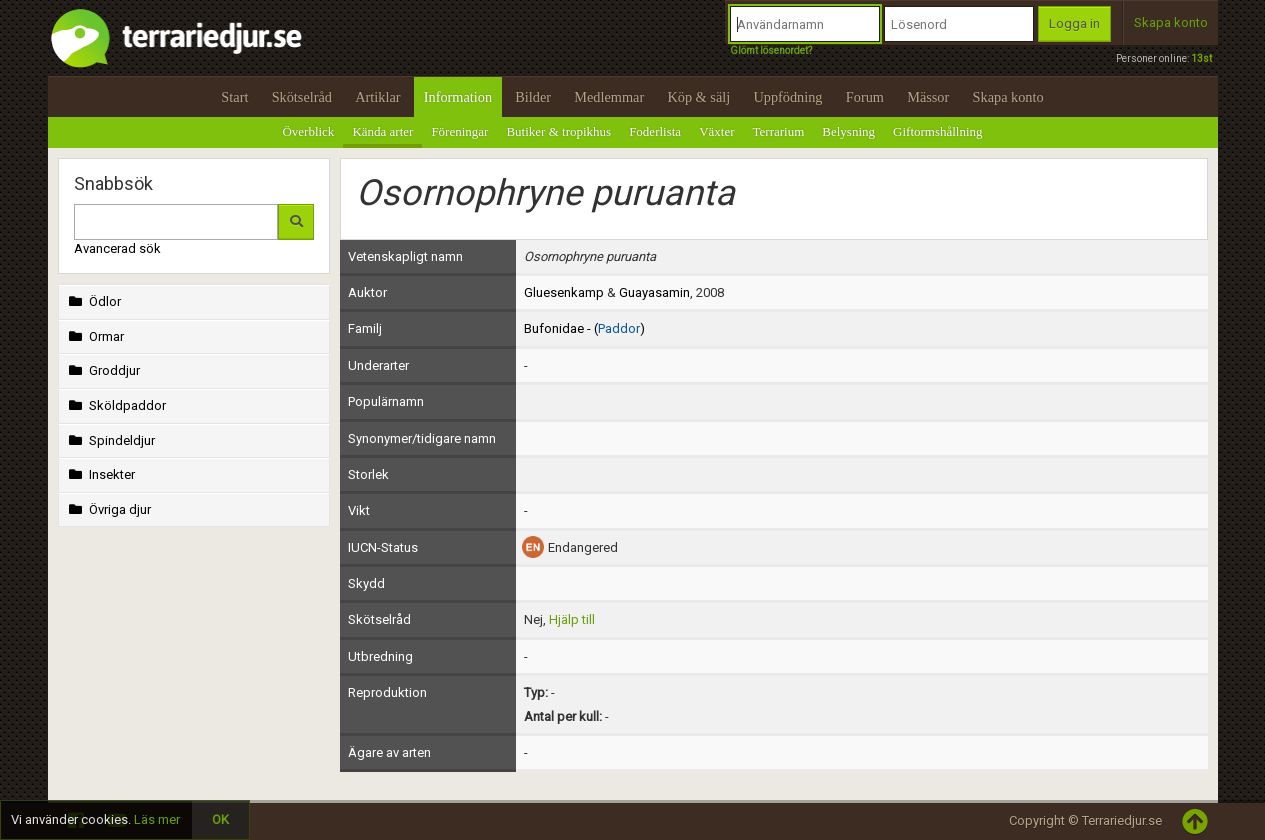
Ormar (95, 336)
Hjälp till (572, 619)
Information (458, 97)
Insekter (100, 474)
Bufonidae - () (584, 328)
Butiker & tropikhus (558, 131)
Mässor (928, 97)
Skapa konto (1171, 22)
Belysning (848, 131)
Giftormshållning (938, 131)
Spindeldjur (110, 440)
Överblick (308, 131)
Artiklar (377, 97)
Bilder (533, 97)
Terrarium (779, 131)
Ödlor (93, 301)
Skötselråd (302, 97)
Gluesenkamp (564, 292)
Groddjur (103, 370)
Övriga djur (108, 509)
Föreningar (459, 131)
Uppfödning (787, 97)
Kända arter (382, 131)
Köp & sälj (698, 97)
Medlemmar (609, 97)
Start (234, 97)
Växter (716, 131)
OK (220, 819)
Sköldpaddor (116, 405)
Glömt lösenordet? (771, 50)
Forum (865, 97)
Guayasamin (654, 292)
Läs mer (157, 819)
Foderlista (655, 131)
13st (1201, 58)
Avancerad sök (117, 248)
